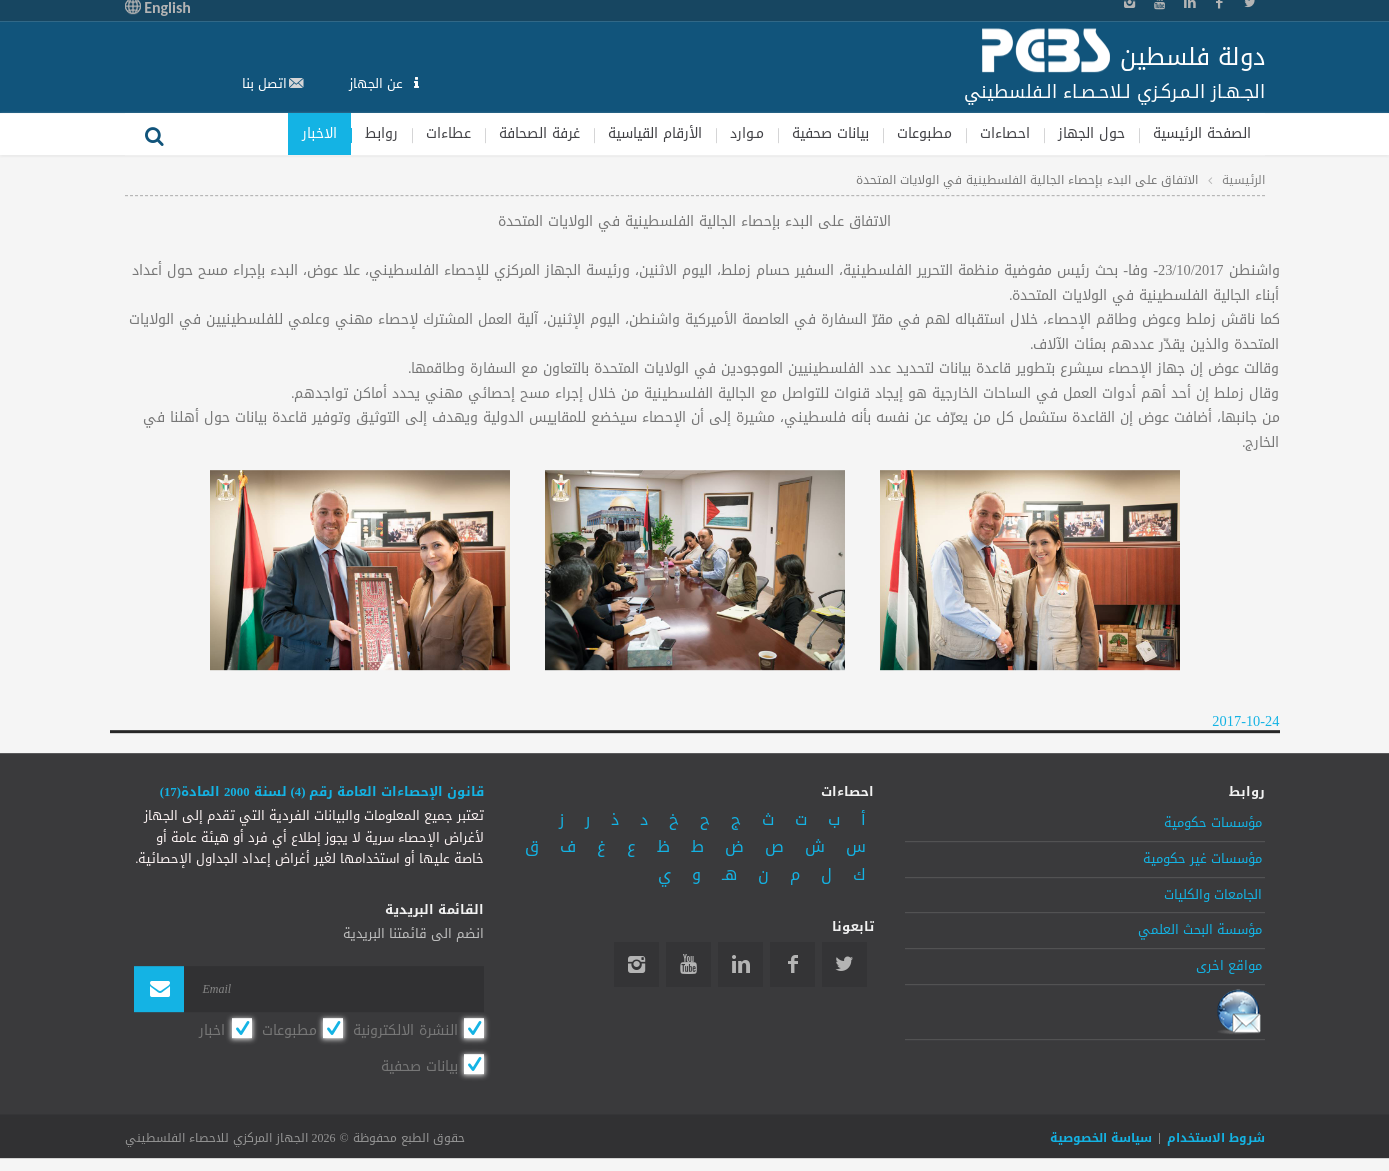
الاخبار (319, 133)
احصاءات (1005, 133)
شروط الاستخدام (1216, 1138)
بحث (155, 134)
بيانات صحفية (830, 133)
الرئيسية (1243, 180)
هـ (729, 874)
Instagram (636, 964)
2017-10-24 (1245, 721)
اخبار (212, 1030)
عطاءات (448, 133)
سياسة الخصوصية (1101, 1138)
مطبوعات (924, 133)
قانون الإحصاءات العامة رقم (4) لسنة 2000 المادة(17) (322, 792)
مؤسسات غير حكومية (1202, 859)
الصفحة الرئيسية (1202, 133)
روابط (381, 133)
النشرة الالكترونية (405, 1030)
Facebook (792, 964)
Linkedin (740, 964)
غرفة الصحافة (539, 133)
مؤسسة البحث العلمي (1200, 931)
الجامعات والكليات (1213, 895)
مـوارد (747, 133)
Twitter (844, 964)
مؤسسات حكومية (1213, 823)
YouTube (688, 964)
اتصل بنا (264, 83)
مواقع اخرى (1229, 966)
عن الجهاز (378, 83)
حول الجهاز (1091, 133)
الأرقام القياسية (655, 133)
